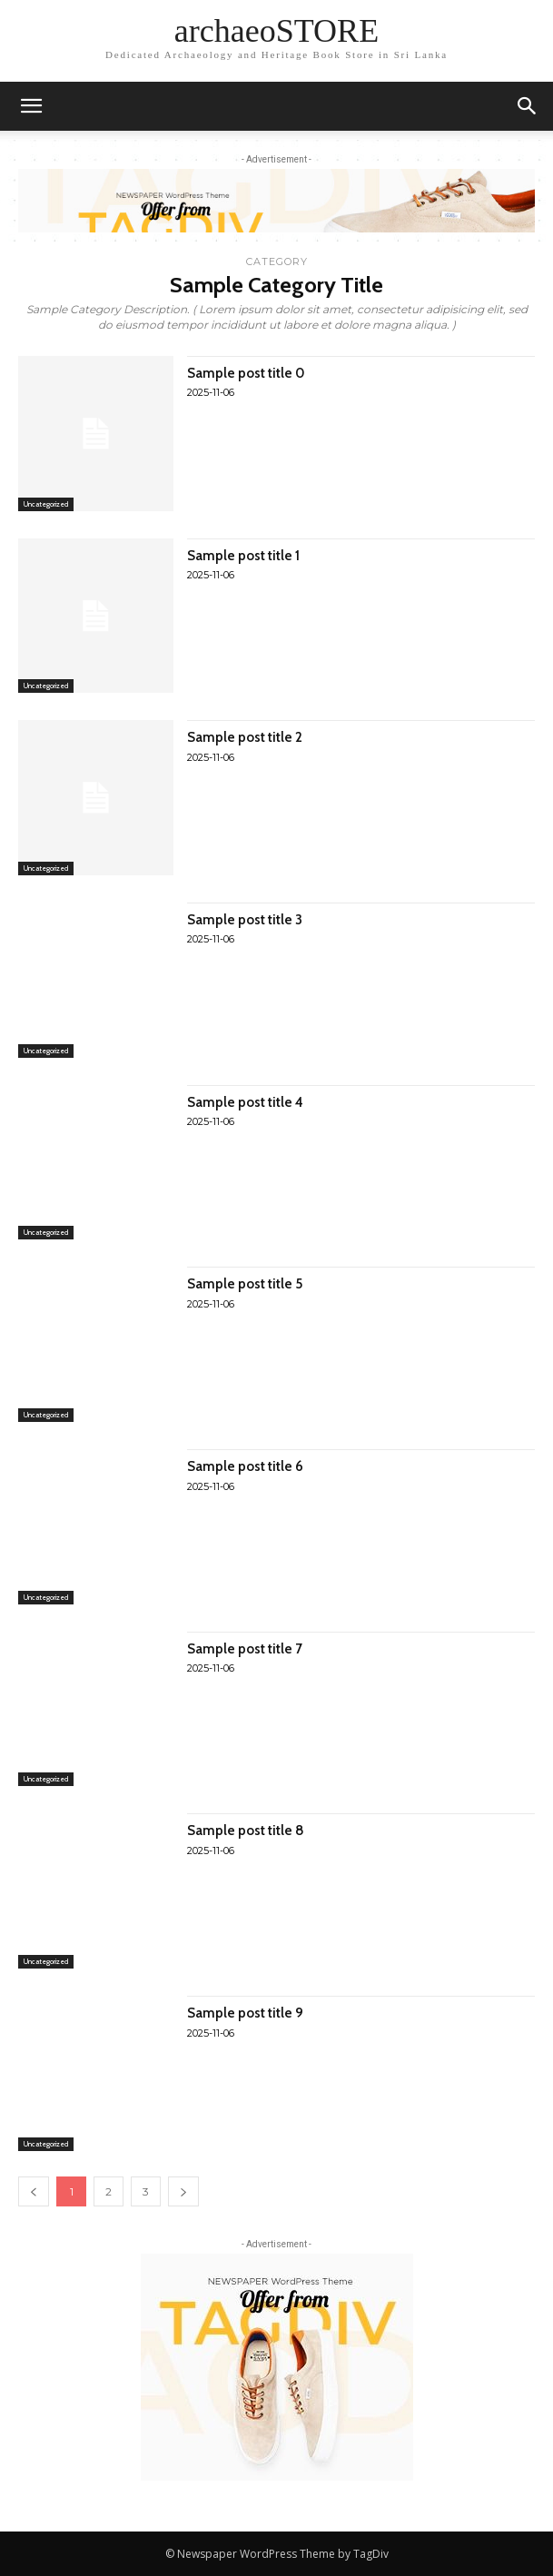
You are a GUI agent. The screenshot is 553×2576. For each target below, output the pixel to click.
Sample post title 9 (245, 2013)
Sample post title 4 (245, 1102)
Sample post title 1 (243, 556)
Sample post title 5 (244, 1284)
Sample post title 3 (244, 920)
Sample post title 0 (246, 373)
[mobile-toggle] (31, 106)
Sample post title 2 (244, 737)
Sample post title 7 (244, 1649)
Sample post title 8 (245, 1830)
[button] (527, 106)
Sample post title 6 (245, 1466)
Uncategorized (46, 503)
